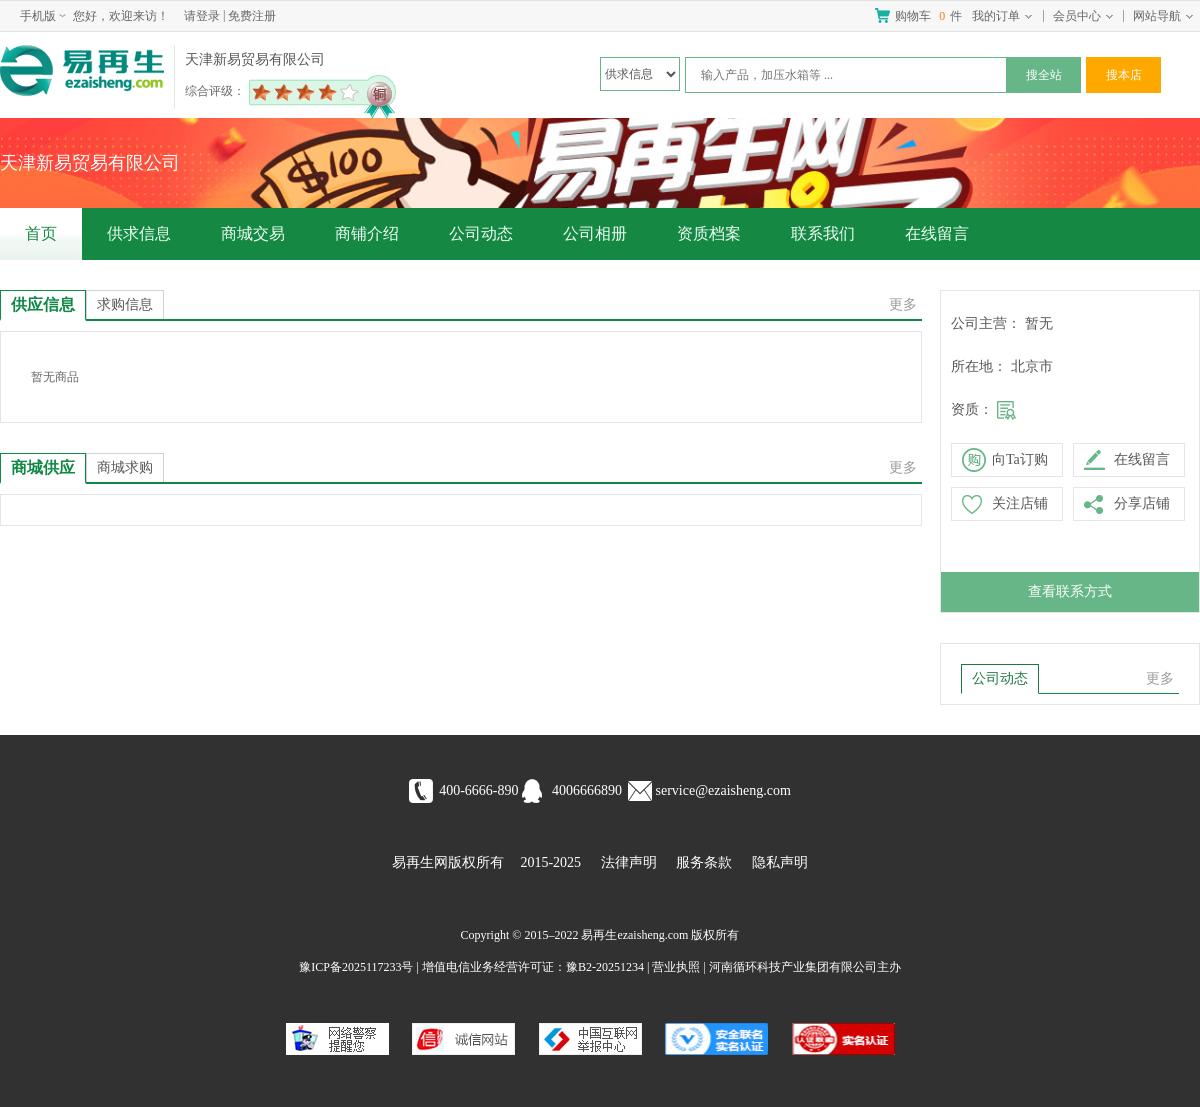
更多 (903, 304)
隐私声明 (780, 862)
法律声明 (629, 862)
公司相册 (595, 233)
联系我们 (823, 233)
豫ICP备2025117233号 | (359, 967)
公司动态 (481, 233)
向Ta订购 (1020, 459)
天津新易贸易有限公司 (255, 59)
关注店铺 (1020, 503)
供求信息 (139, 233)
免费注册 (252, 16)
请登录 (202, 16)
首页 (41, 233)
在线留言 (937, 233)
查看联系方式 (1070, 591)
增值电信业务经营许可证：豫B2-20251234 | (535, 967)
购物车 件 (928, 16)
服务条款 (704, 862)
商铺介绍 (367, 233)
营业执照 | (678, 967)
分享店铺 (1142, 503)
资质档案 (709, 233)
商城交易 (253, 233)
